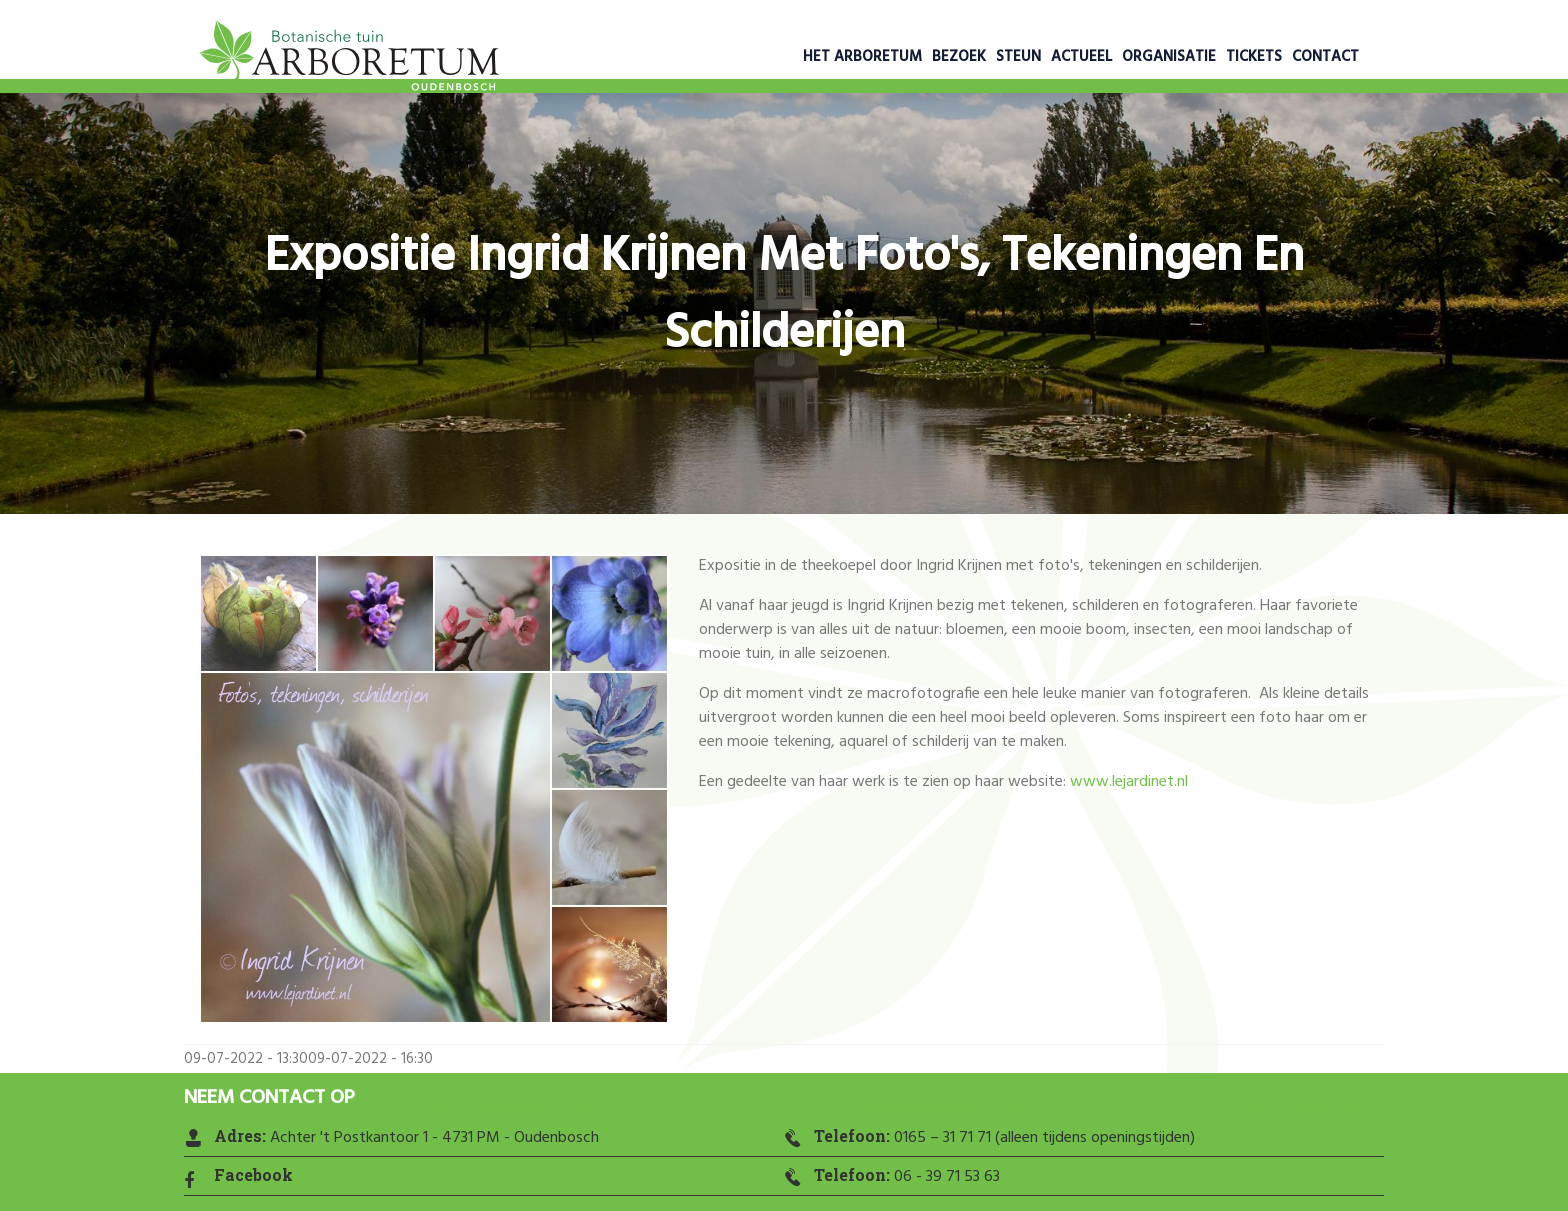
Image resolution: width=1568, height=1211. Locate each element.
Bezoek (959, 57)
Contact (1325, 57)
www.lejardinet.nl (1129, 782)
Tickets (1254, 57)
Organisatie (1169, 57)
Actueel (1081, 57)
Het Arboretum (862, 57)
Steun (1018, 57)
